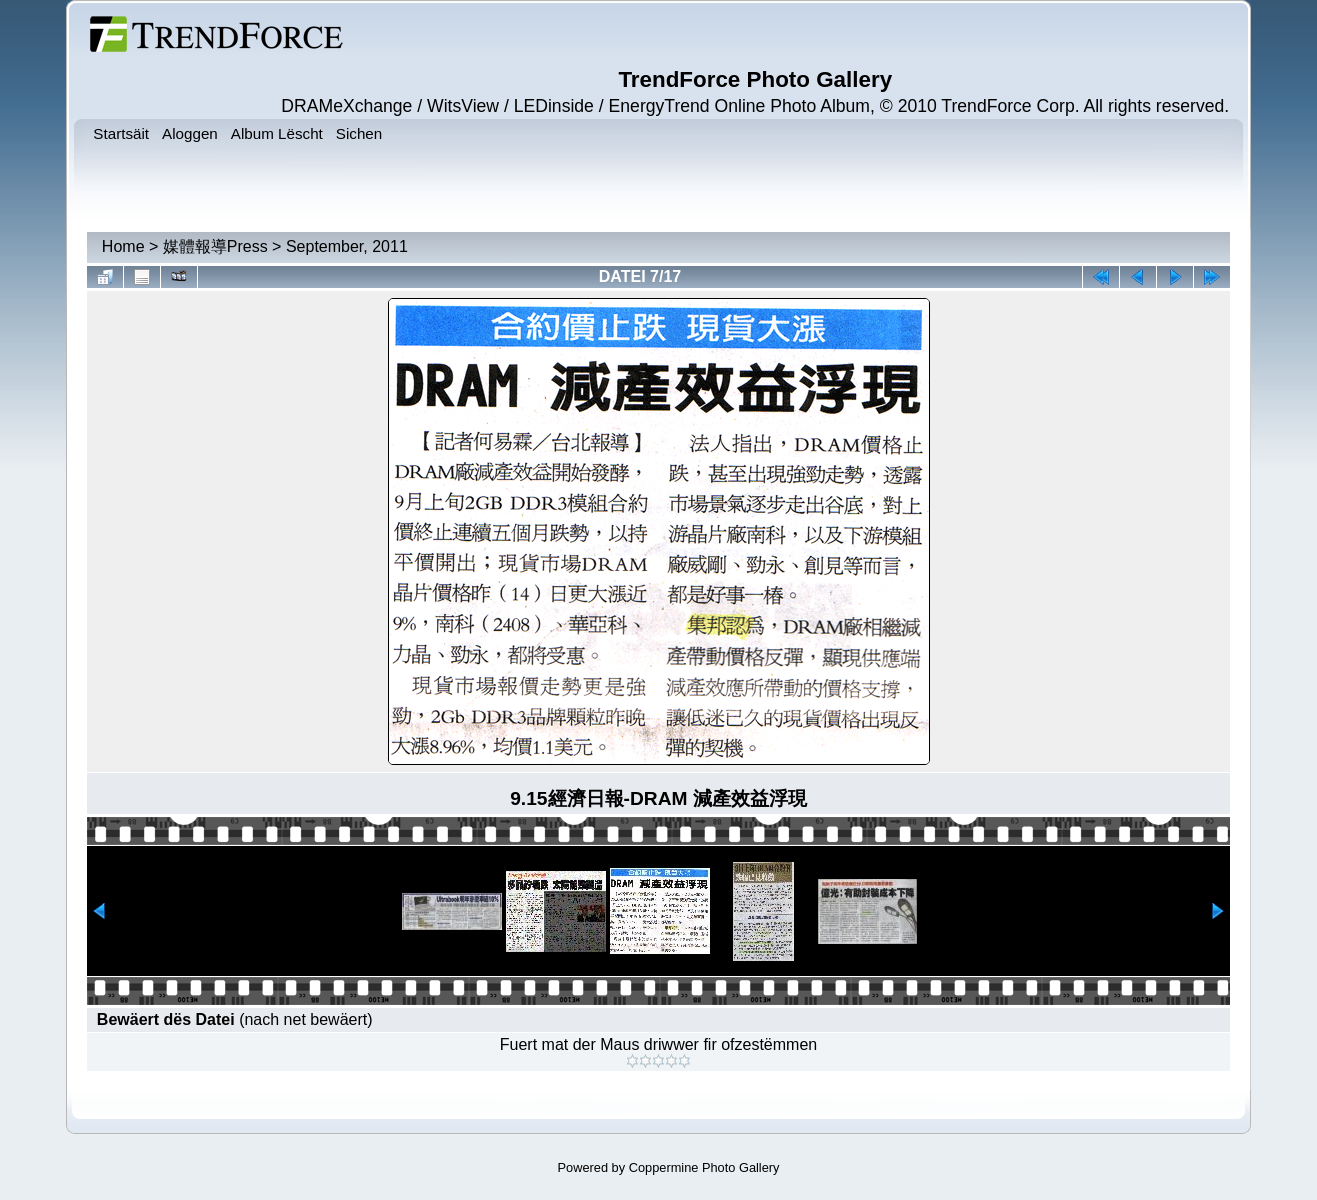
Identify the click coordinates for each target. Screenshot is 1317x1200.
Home (123, 246)
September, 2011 (347, 246)
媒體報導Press (215, 246)
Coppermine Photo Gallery (704, 1167)
